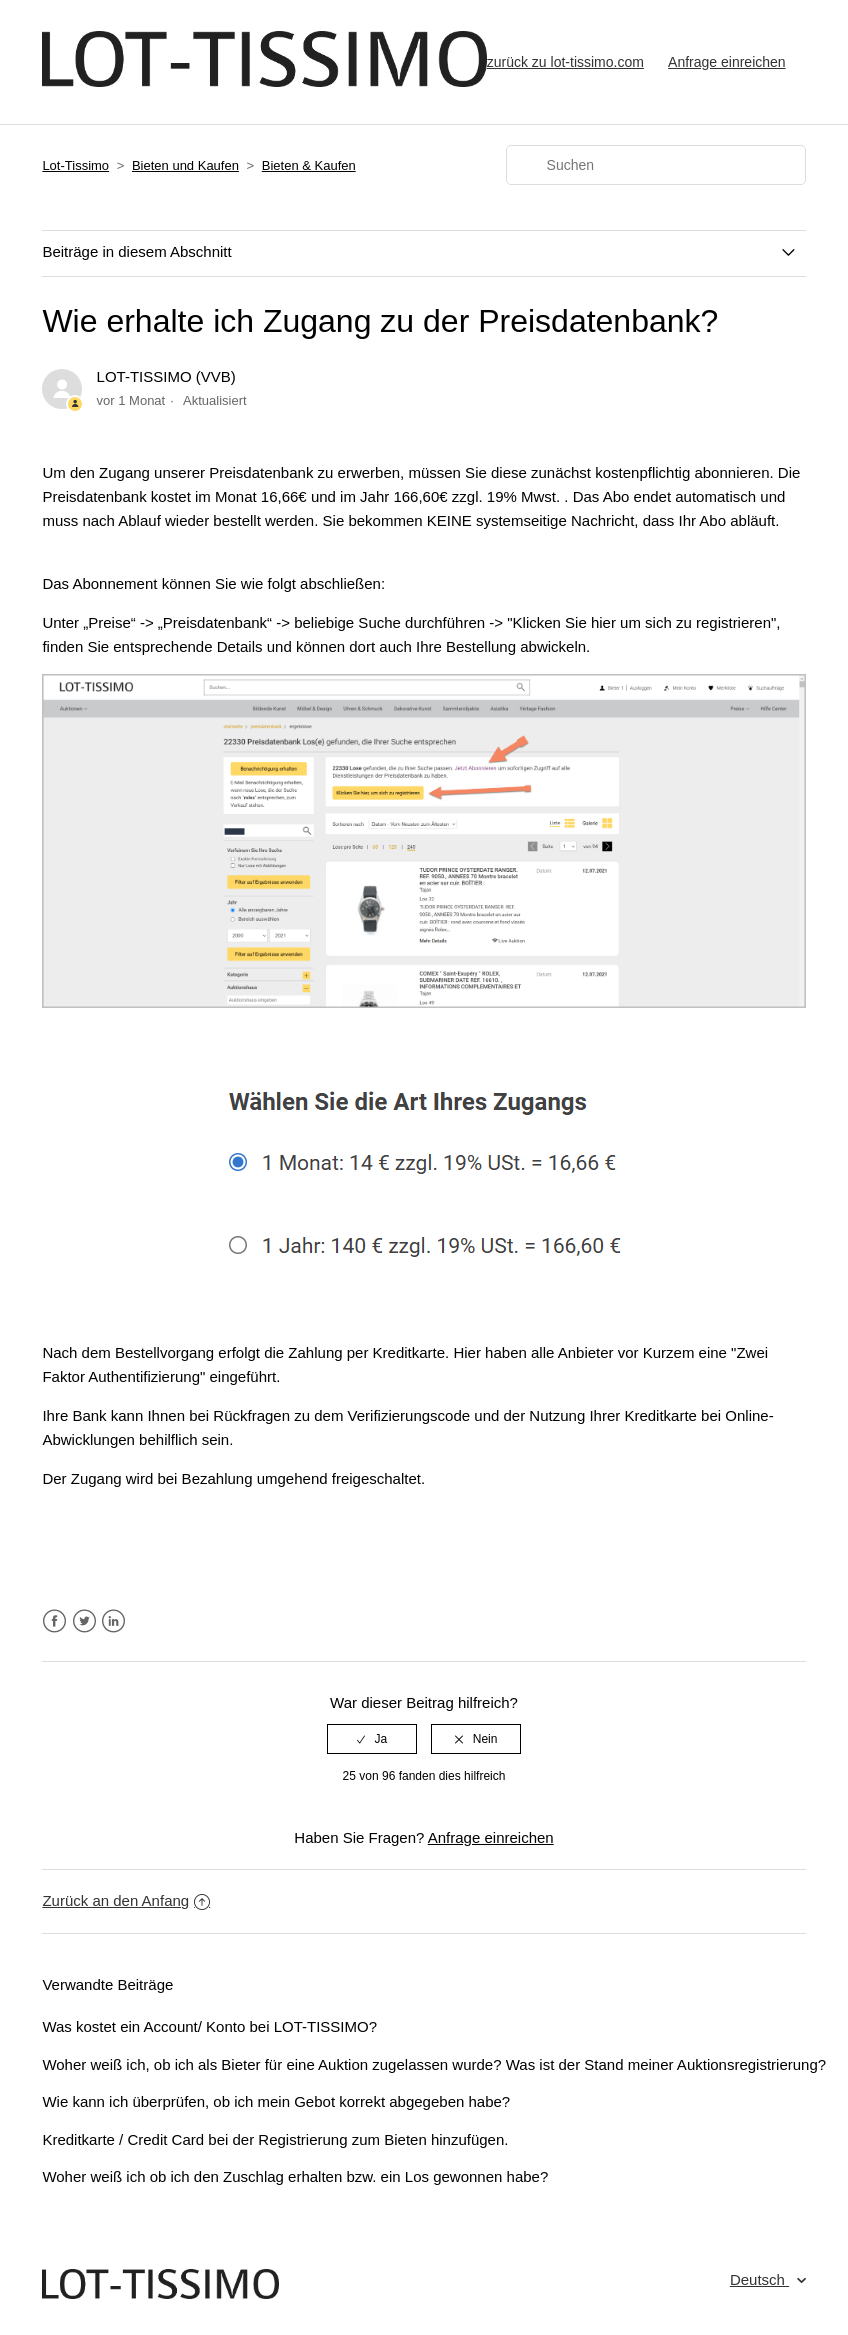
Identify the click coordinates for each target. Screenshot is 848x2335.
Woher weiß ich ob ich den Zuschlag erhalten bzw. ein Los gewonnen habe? (295, 2176)
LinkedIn (113, 1621)
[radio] (372, 1739)
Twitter (84, 1621)
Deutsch (759, 2279)
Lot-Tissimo (75, 165)
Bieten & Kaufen (309, 165)
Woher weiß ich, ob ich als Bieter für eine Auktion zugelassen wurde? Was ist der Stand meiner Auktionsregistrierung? (434, 2064)
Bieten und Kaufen (185, 165)
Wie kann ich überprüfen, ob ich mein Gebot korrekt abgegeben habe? (276, 2101)
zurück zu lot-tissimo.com (565, 62)
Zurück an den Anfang (126, 1900)
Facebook (54, 1621)
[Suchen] (656, 165)
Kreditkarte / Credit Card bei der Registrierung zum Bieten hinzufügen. (275, 2139)
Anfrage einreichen (727, 62)
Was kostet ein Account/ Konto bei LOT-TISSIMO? (209, 2026)
